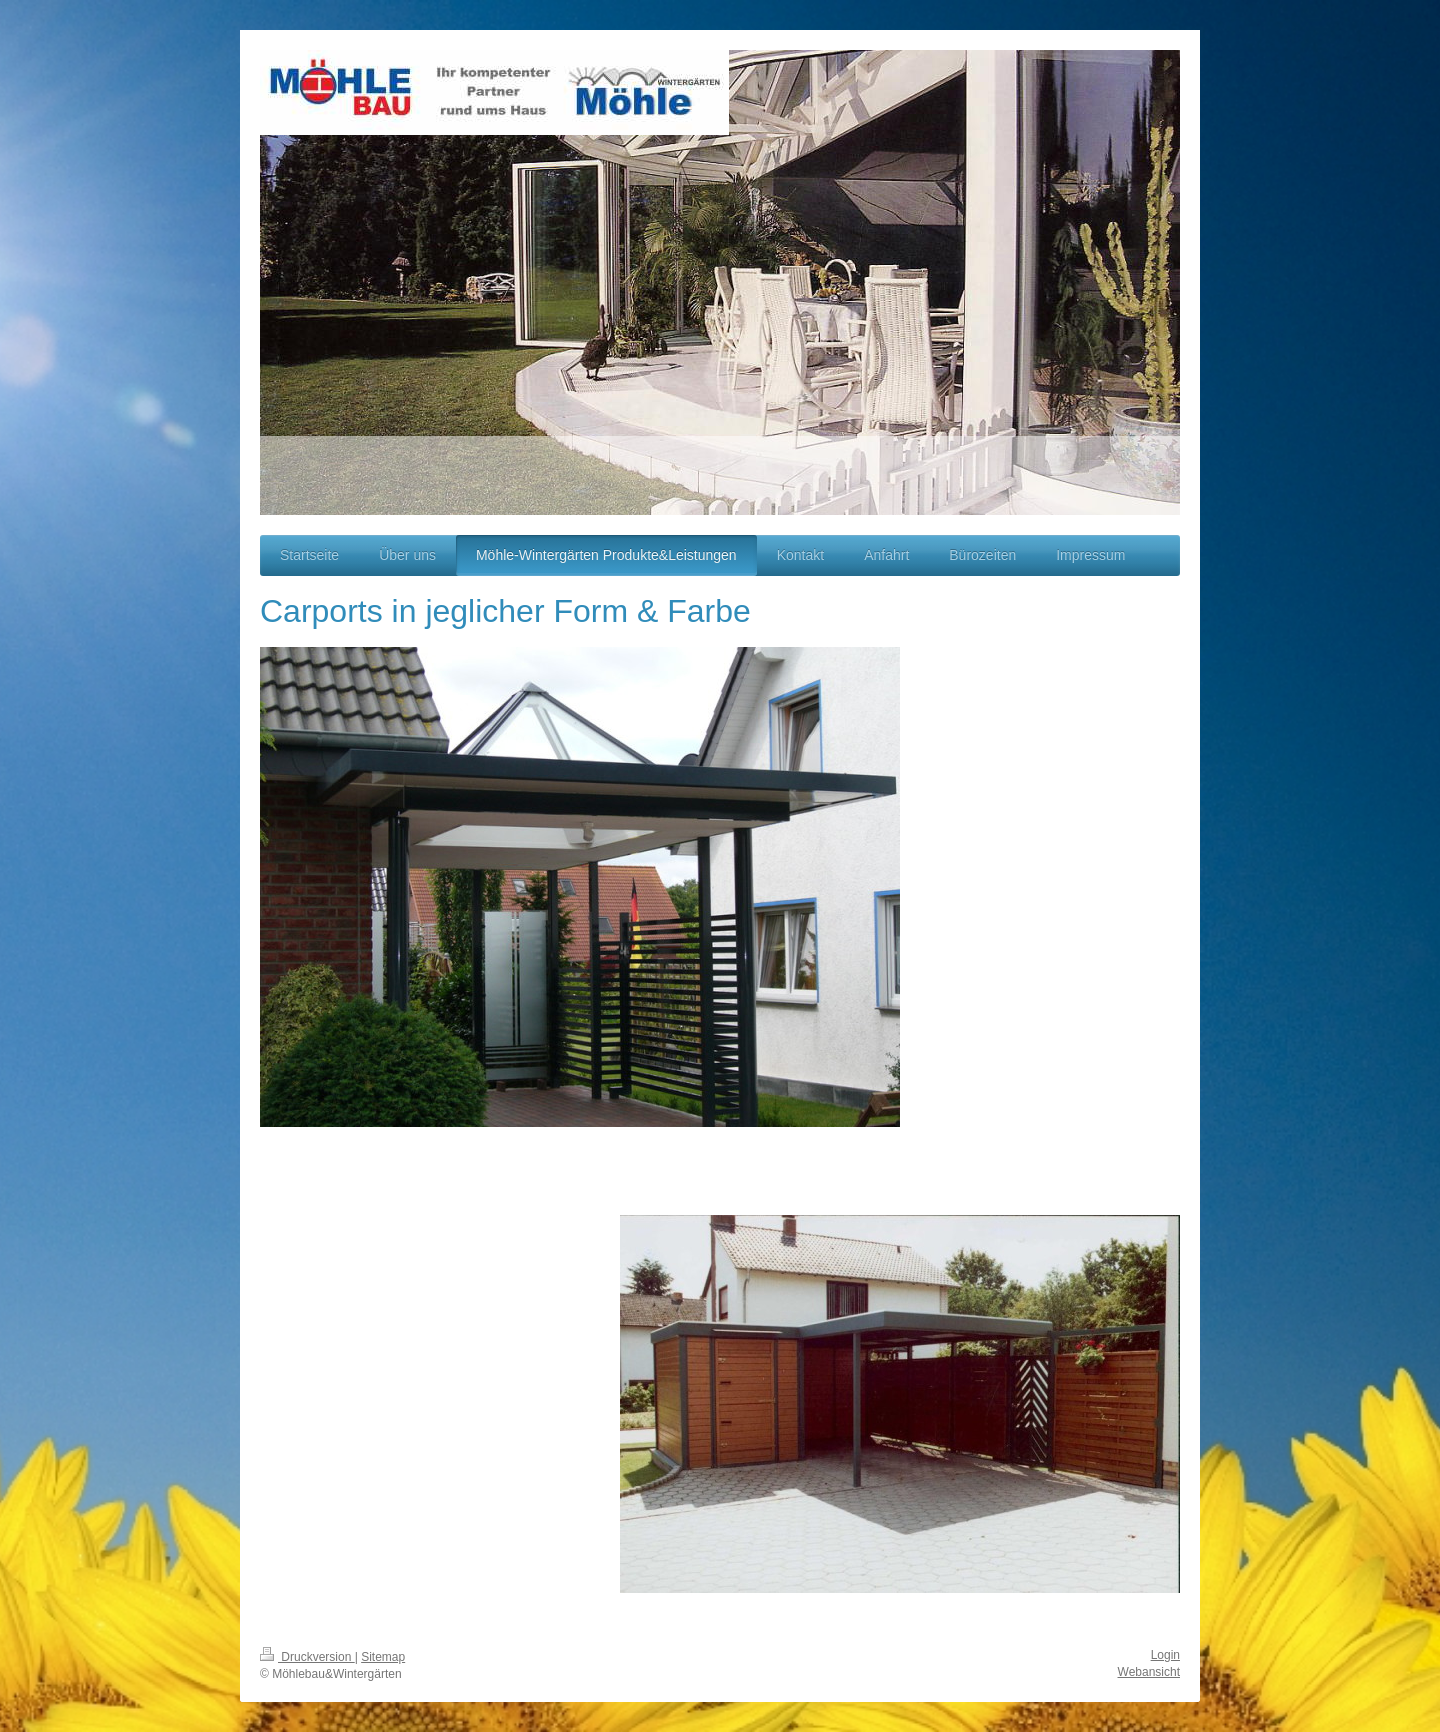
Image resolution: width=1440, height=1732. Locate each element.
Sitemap (383, 1657)
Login (1165, 1655)
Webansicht (1149, 1672)
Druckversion (307, 1657)
